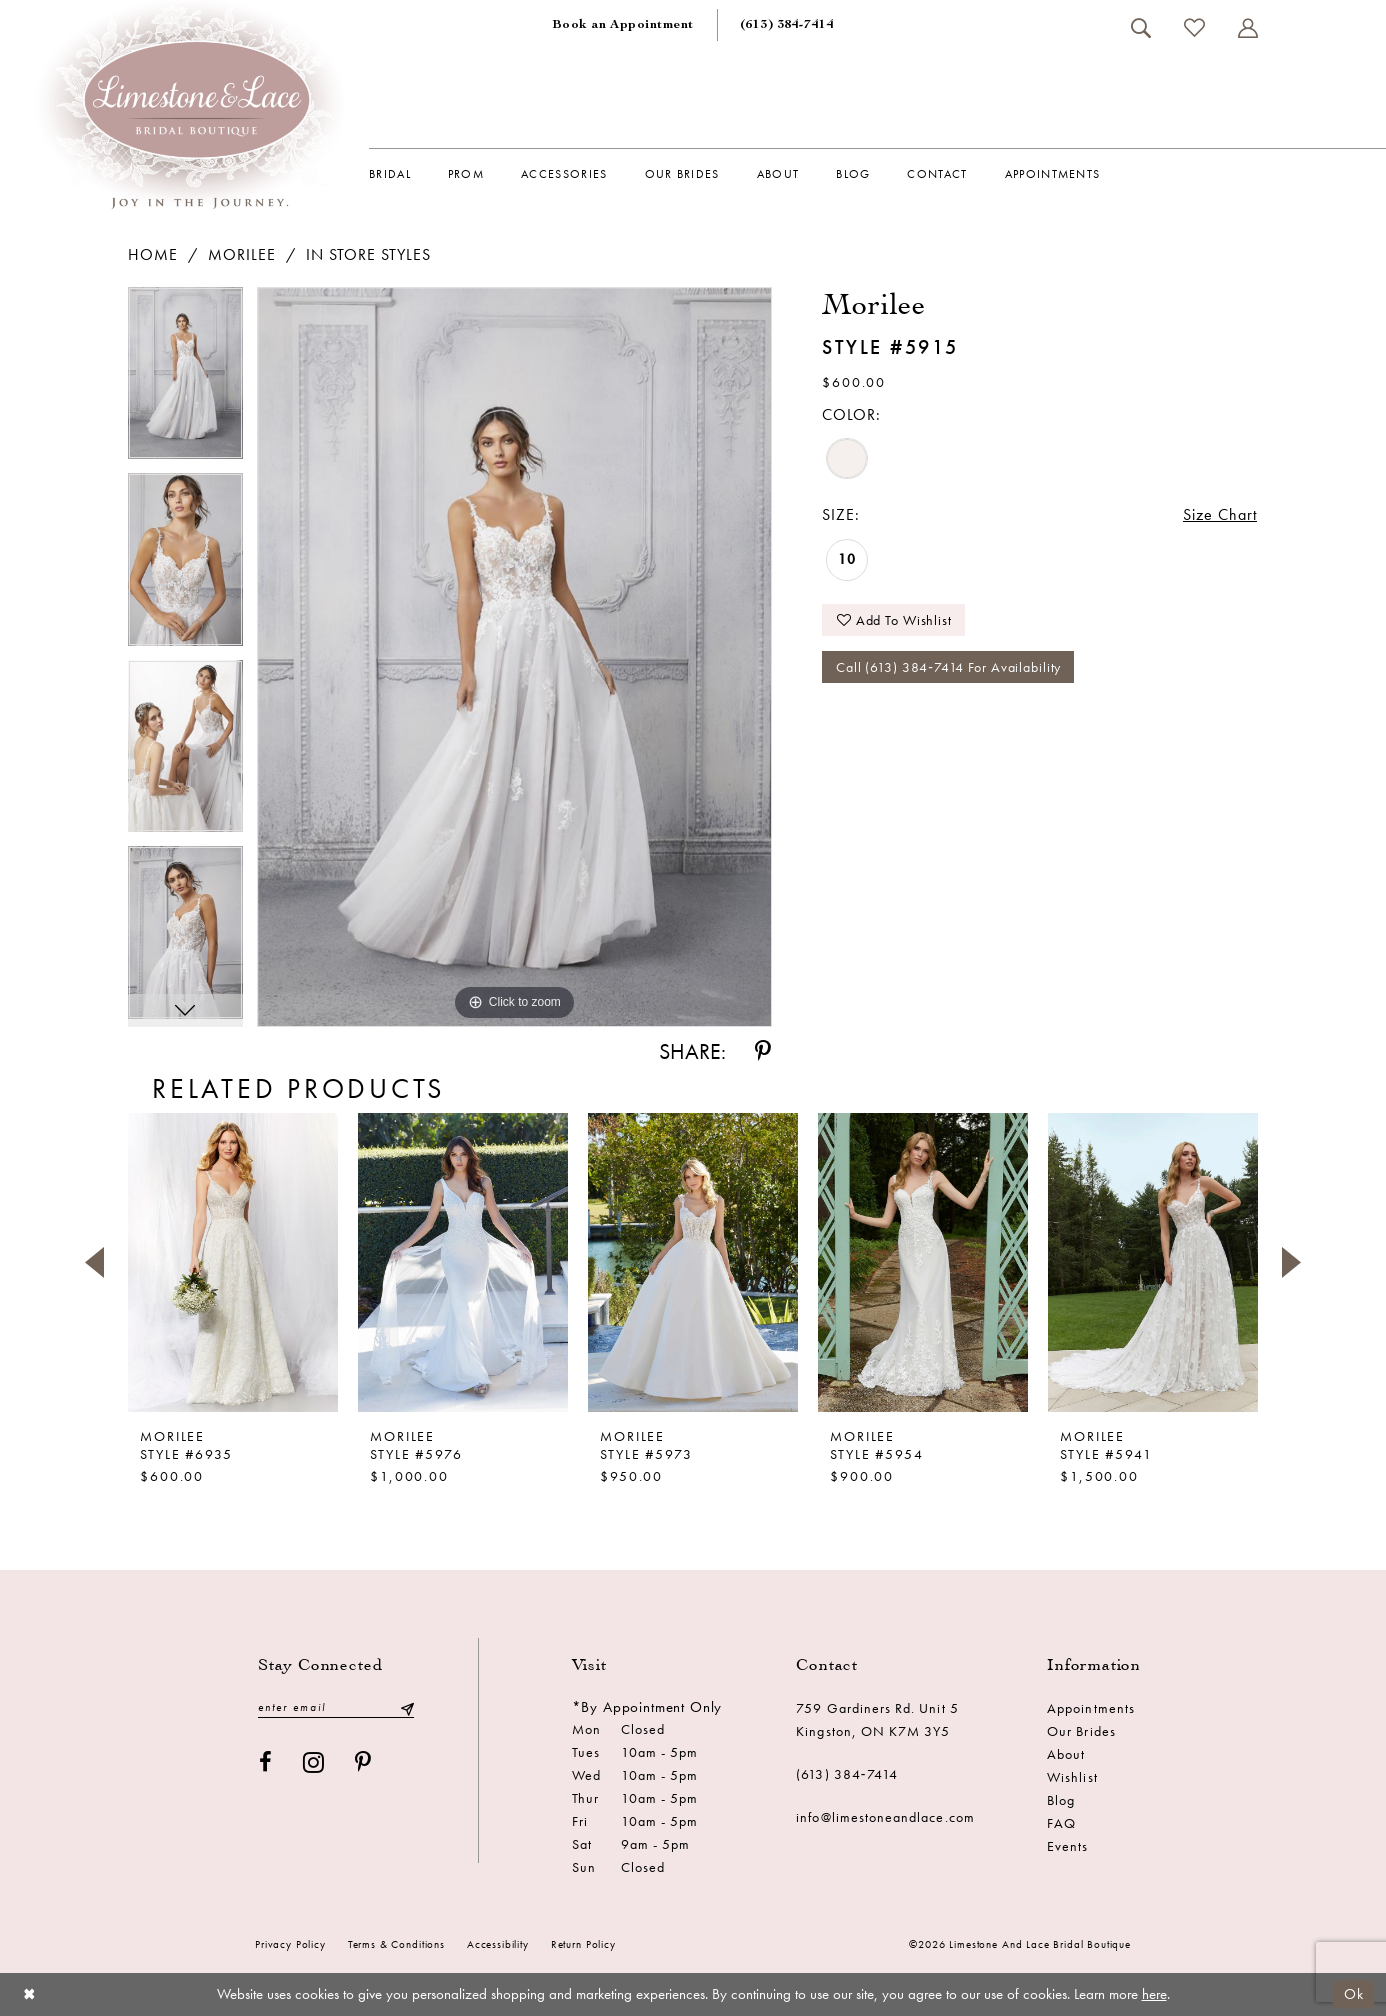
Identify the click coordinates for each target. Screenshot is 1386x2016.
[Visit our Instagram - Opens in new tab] (314, 1762)
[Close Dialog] (29, 1994)
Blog (1061, 1800)
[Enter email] (336, 1707)
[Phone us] (787, 25)
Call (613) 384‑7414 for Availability (948, 667)
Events (1067, 1846)
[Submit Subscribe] (407, 1707)
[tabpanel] (185, 380)
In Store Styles (368, 254)
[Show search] (1140, 28)
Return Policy (583, 1944)
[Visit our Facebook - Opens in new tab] (266, 1762)
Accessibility (498, 1944)
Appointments (1091, 1708)
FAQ (1061, 1823)
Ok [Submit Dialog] (1354, 1994)
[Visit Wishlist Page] (1194, 27)
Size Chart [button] (1220, 514)
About (1066, 1754)
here (1154, 1994)
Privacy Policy (290, 1944)
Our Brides (1081, 1731)
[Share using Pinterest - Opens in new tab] (763, 1051)
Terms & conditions (396, 1944)
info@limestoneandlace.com (885, 1817)
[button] (1247, 28)
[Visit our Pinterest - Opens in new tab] (363, 1762)
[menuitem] (623, 25)
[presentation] (233, 1262)
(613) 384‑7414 (847, 1774)
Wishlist (1072, 1777)
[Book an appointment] (623, 25)
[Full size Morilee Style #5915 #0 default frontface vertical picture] (514, 657)
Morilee (242, 254)
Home (153, 254)
